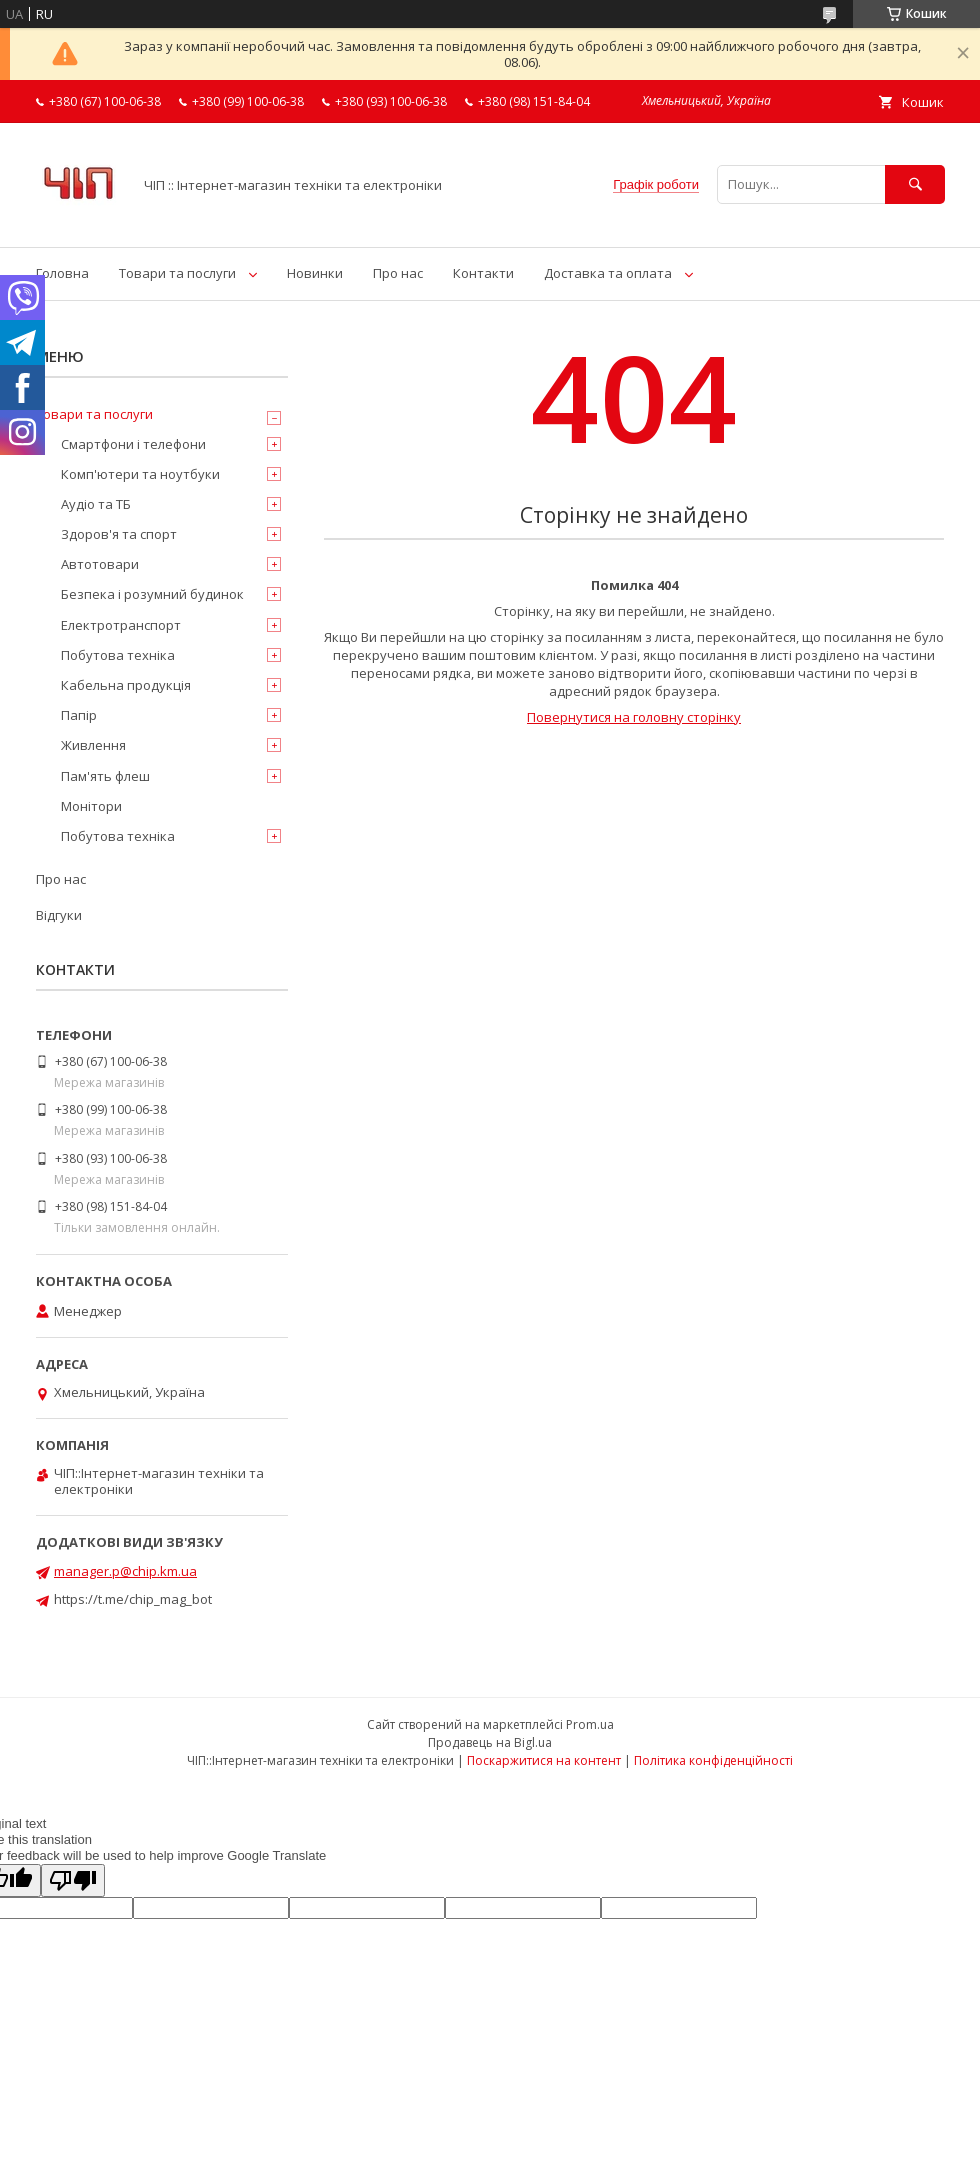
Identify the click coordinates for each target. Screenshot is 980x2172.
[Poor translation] (73, 1880)
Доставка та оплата (608, 273)
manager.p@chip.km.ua (125, 1571)
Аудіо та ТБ (96, 504)
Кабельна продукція (126, 685)
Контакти (483, 273)
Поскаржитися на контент (544, 1760)
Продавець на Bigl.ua (490, 1742)
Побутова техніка (118, 655)
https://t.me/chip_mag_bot (133, 1599)
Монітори (91, 806)
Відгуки (59, 915)
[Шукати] (915, 184)
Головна (62, 273)
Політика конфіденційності (713, 1760)
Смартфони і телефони (133, 444)
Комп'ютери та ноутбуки (140, 474)
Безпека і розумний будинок (152, 594)
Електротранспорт (121, 625)
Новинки (315, 273)
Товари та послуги (177, 273)
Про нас (398, 273)
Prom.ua (590, 1724)
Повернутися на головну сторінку (634, 717)
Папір (79, 715)
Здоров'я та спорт (119, 534)
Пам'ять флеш (105, 776)
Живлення (93, 745)
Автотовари (100, 564)
